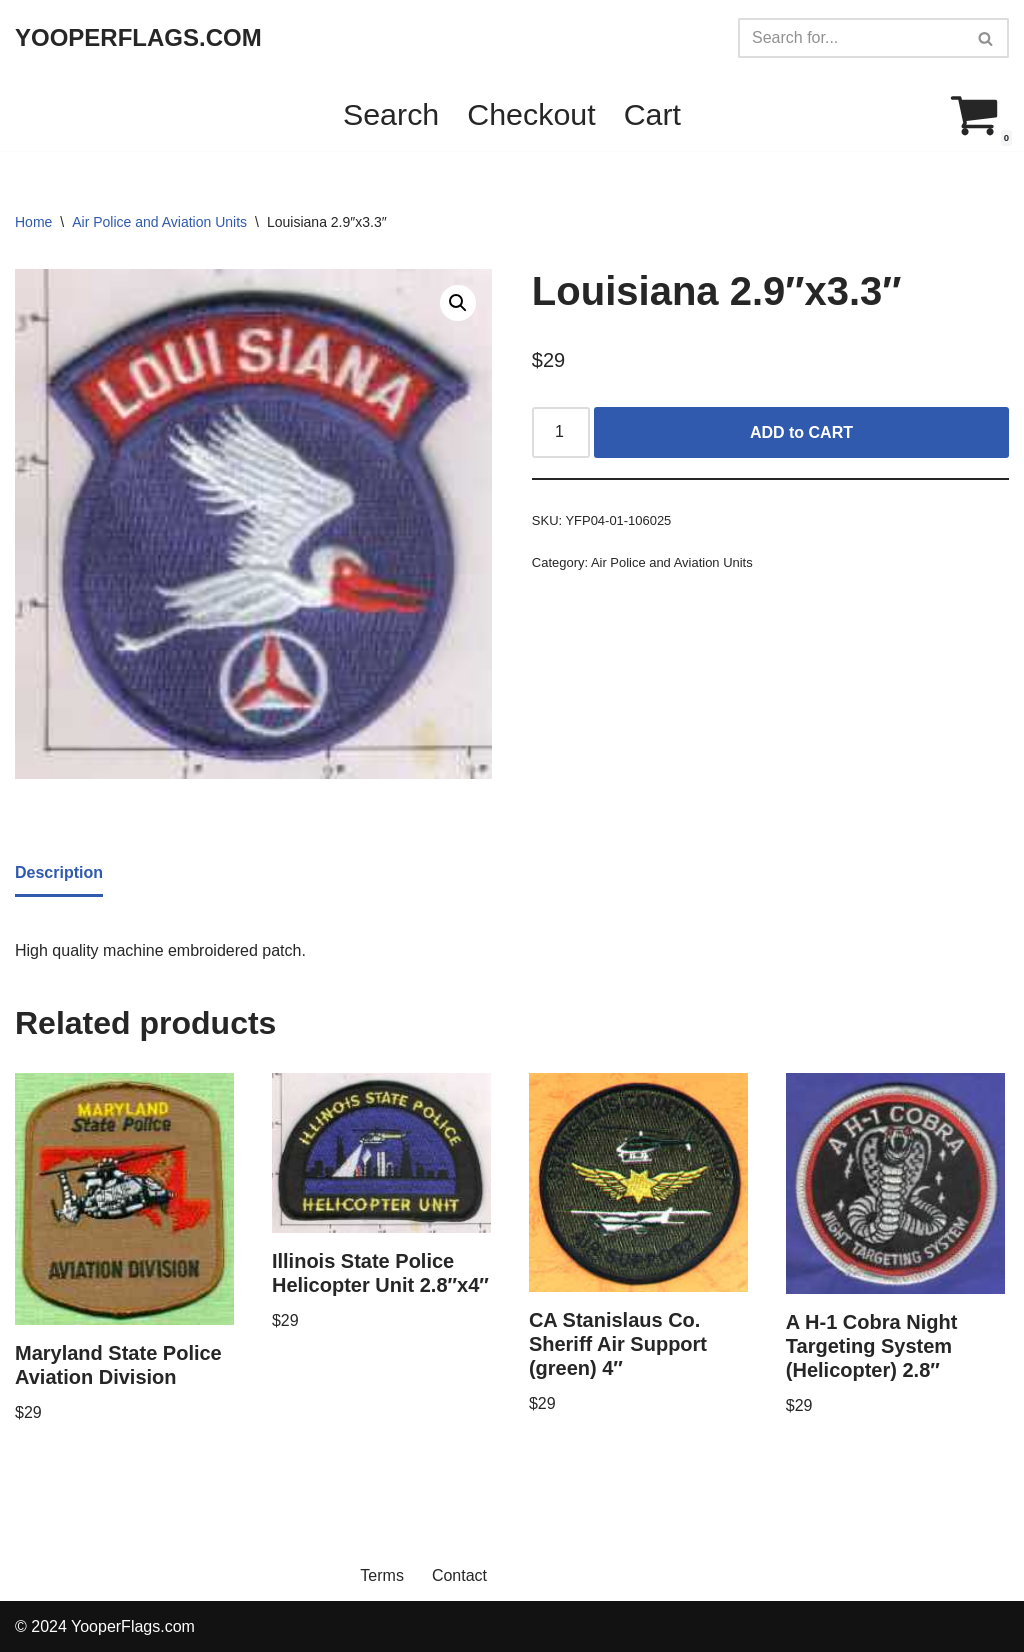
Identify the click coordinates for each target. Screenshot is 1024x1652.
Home (33, 222)
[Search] (851, 38)
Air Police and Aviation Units (159, 222)
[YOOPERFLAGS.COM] (138, 38)
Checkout (531, 114)
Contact (459, 1575)
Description (59, 872)
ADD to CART (801, 432)
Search (391, 114)
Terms (382, 1575)
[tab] (59, 874)
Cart (652, 114)
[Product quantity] (561, 433)
